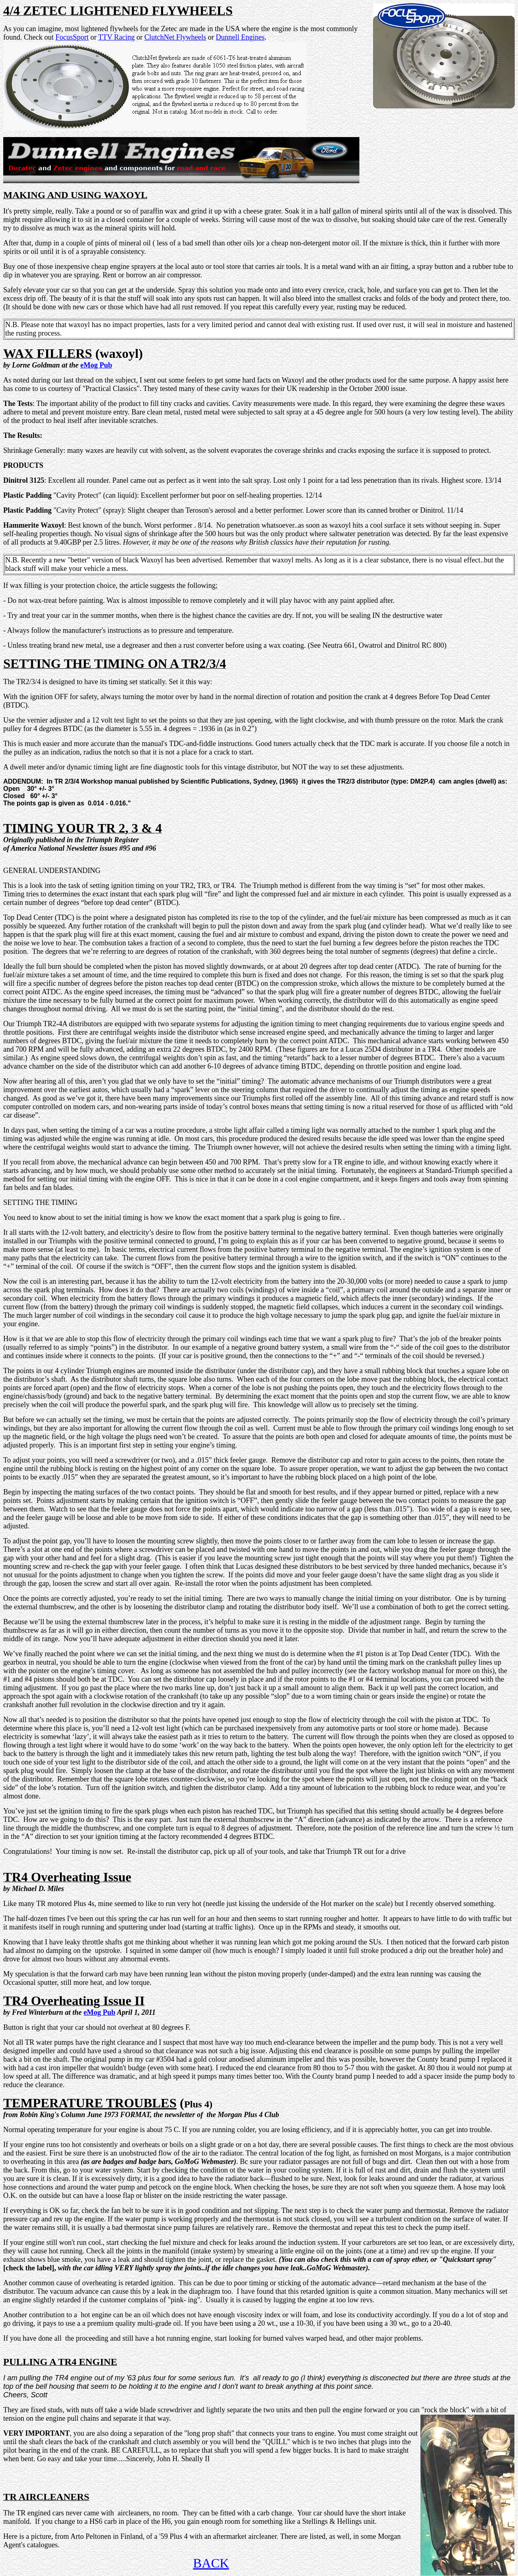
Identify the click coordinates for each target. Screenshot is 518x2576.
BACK (211, 2563)
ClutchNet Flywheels (175, 37)
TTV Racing (116, 37)
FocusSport (72, 37)
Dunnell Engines (240, 37)
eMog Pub (97, 365)
